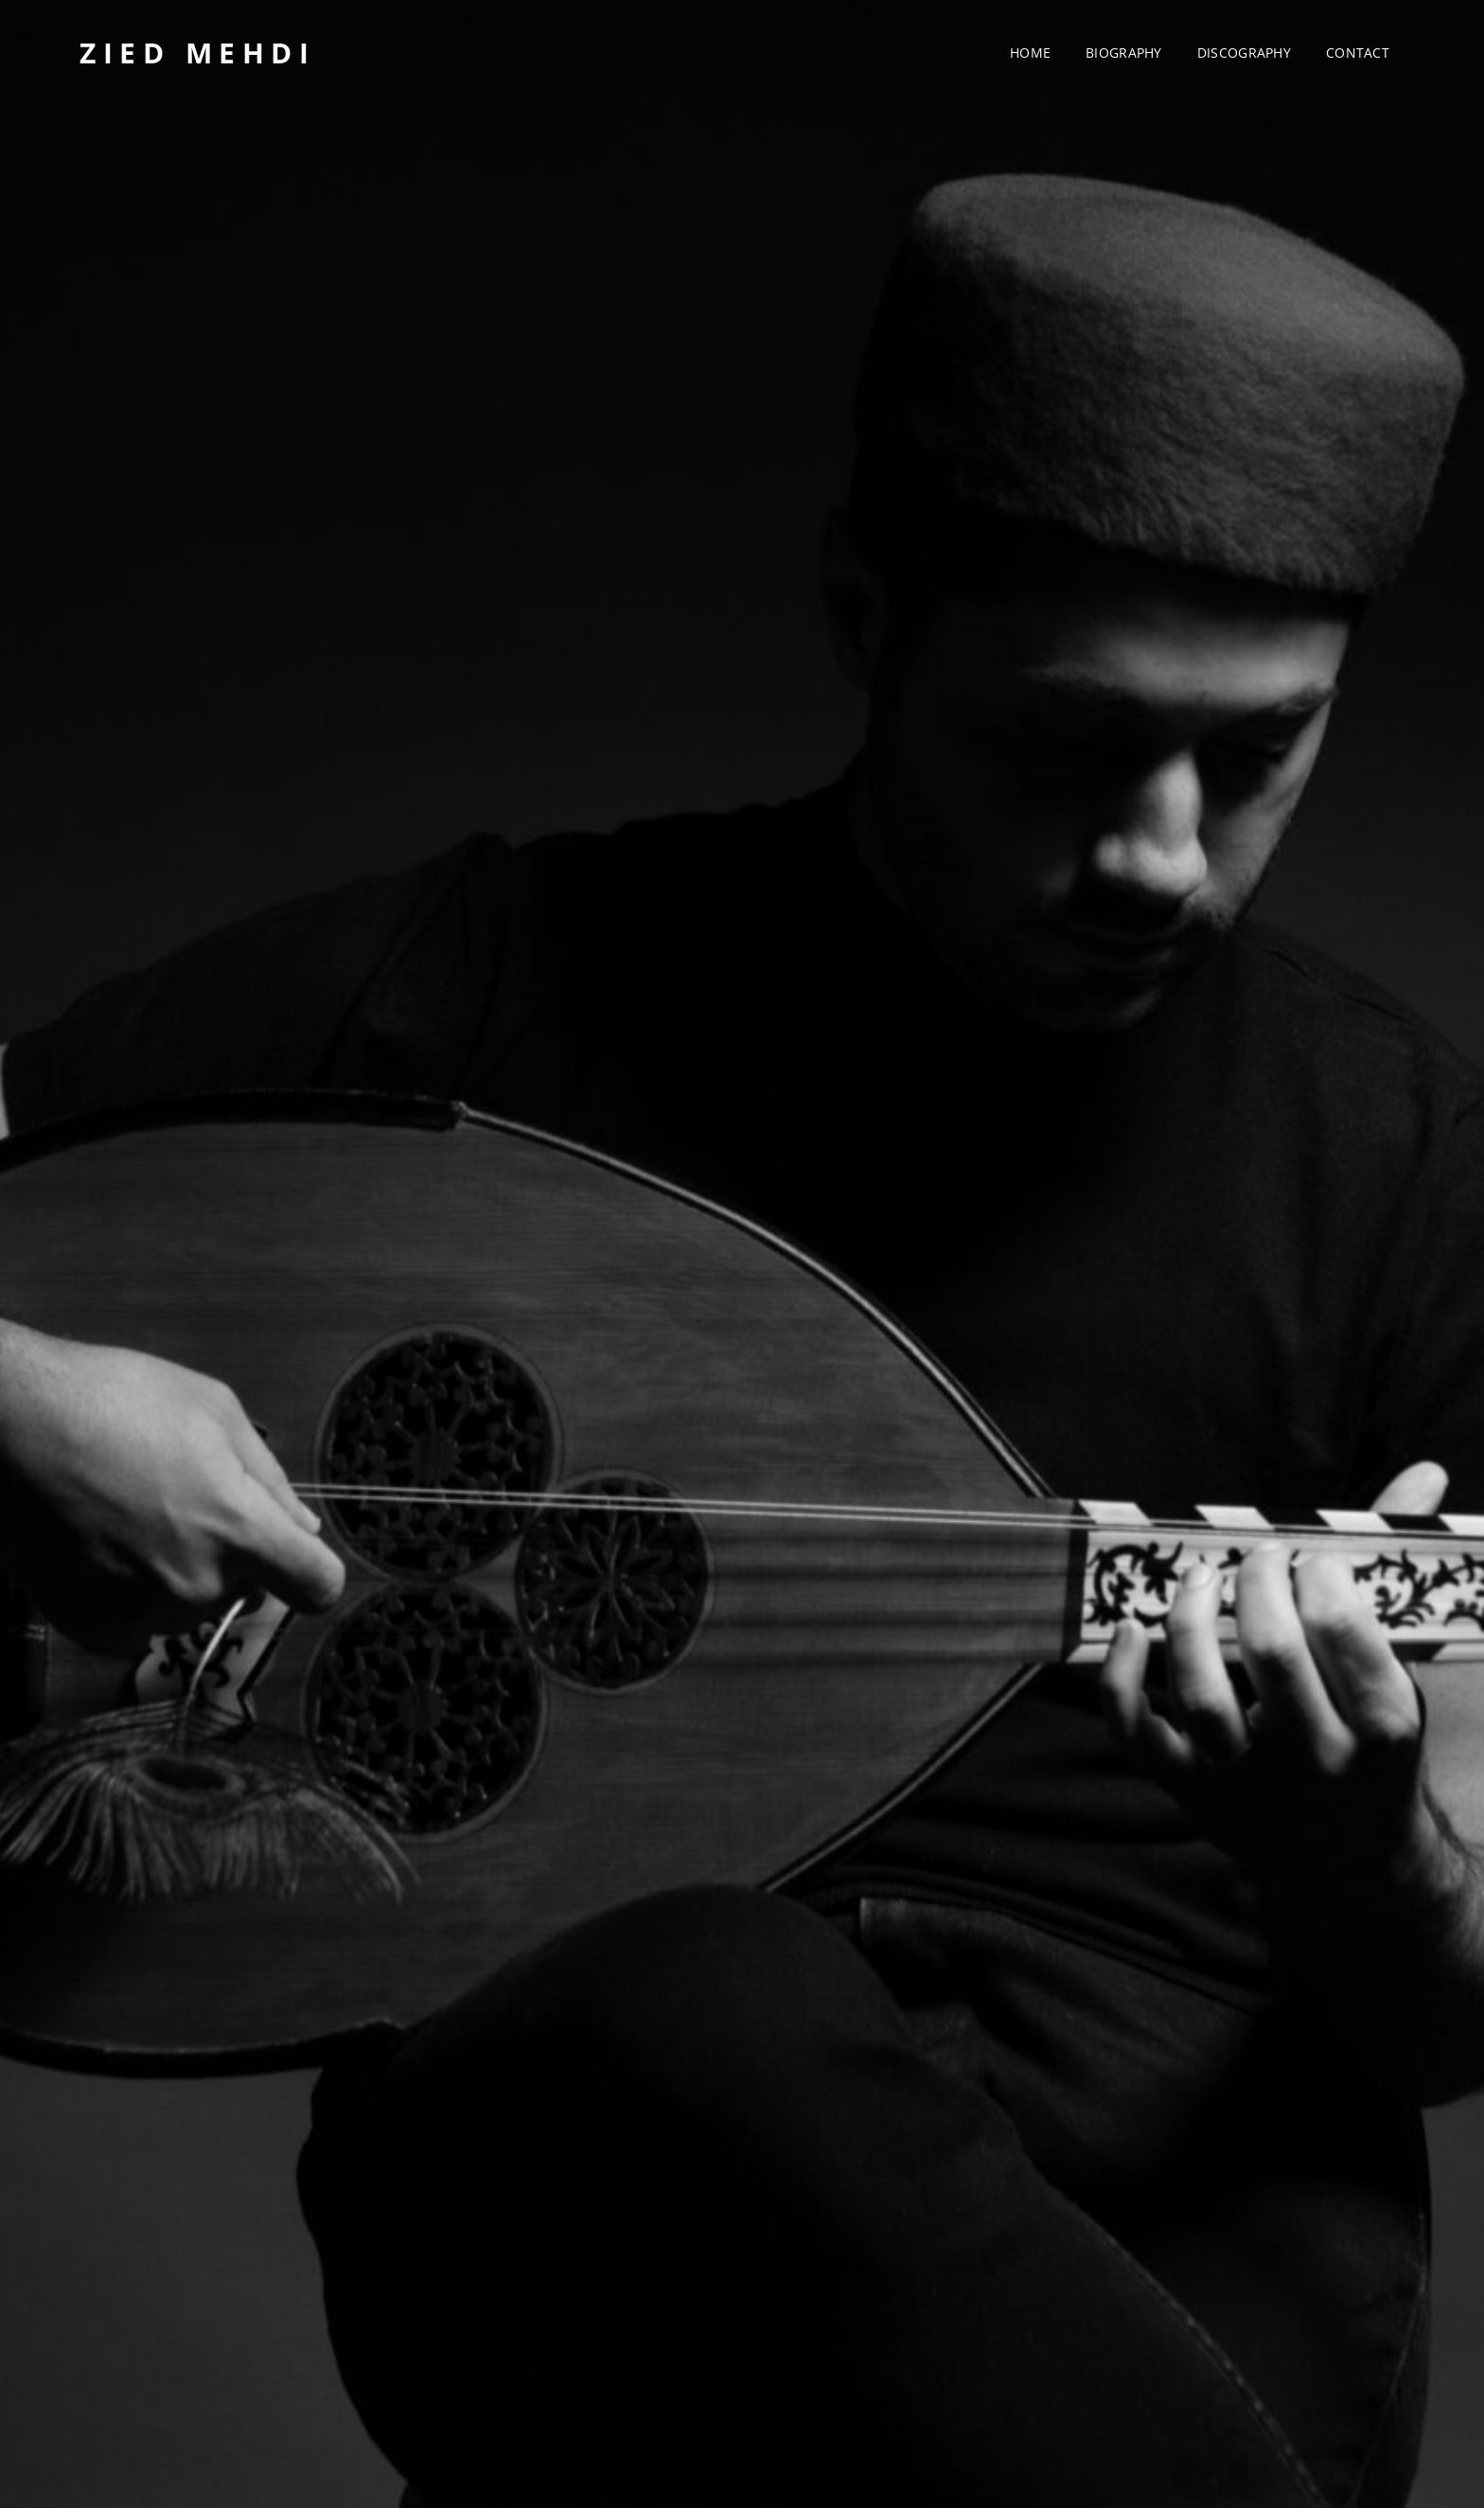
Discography (1244, 53)
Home (1030, 53)
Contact (1357, 53)
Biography (1124, 53)
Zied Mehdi (197, 52)
